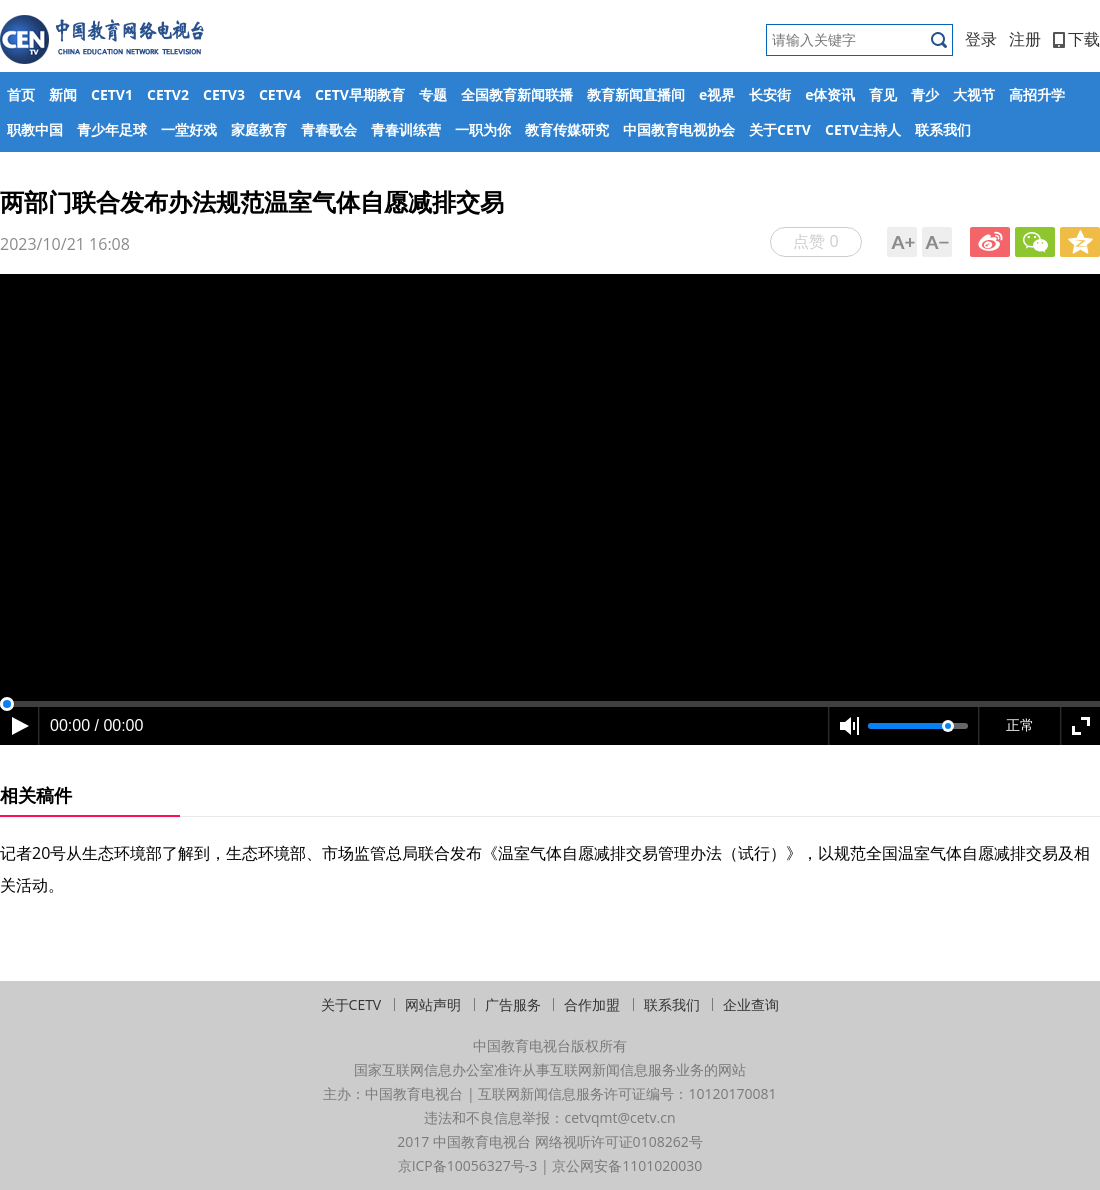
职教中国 (35, 129)
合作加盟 (592, 1004)
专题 (433, 94)
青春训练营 (406, 129)
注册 (1025, 39)
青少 (925, 94)
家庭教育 (259, 129)
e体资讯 (830, 94)
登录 (981, 39)
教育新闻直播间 (636, 94)
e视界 (717, 94)
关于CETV (780, 129)
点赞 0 (815, 241)
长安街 (770, 94)
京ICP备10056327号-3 (468, 1165)
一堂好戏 (189, 129)
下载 (1076, 39)
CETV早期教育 (360, 94)
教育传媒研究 (567, 129)
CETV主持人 (863, 129)
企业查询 (751, 1004)
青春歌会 (329, 129)
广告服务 (513, 1004)
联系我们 (943, 129)
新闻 (63, 94)
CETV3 (224, 94)
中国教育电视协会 (679, 129)
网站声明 (433, 1004)
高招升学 (1037, 94)
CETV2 (168, 94)
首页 (21, 94)
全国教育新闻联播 (517, 94)
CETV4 (280, 94)
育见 (883, 94)
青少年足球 (112, 129)
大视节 (974, 94)
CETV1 (112, 94)
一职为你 (483, 129)
